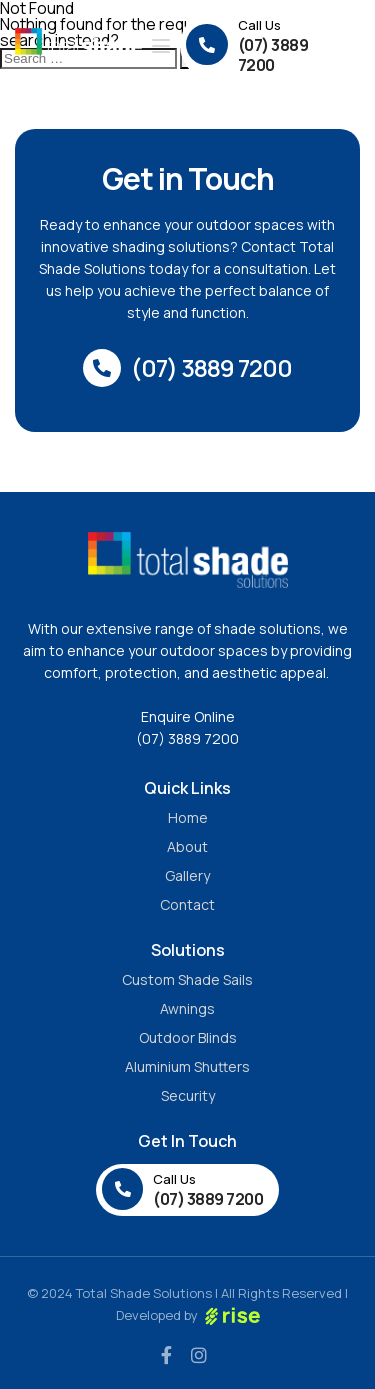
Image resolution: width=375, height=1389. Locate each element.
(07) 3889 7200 (187, 738)
